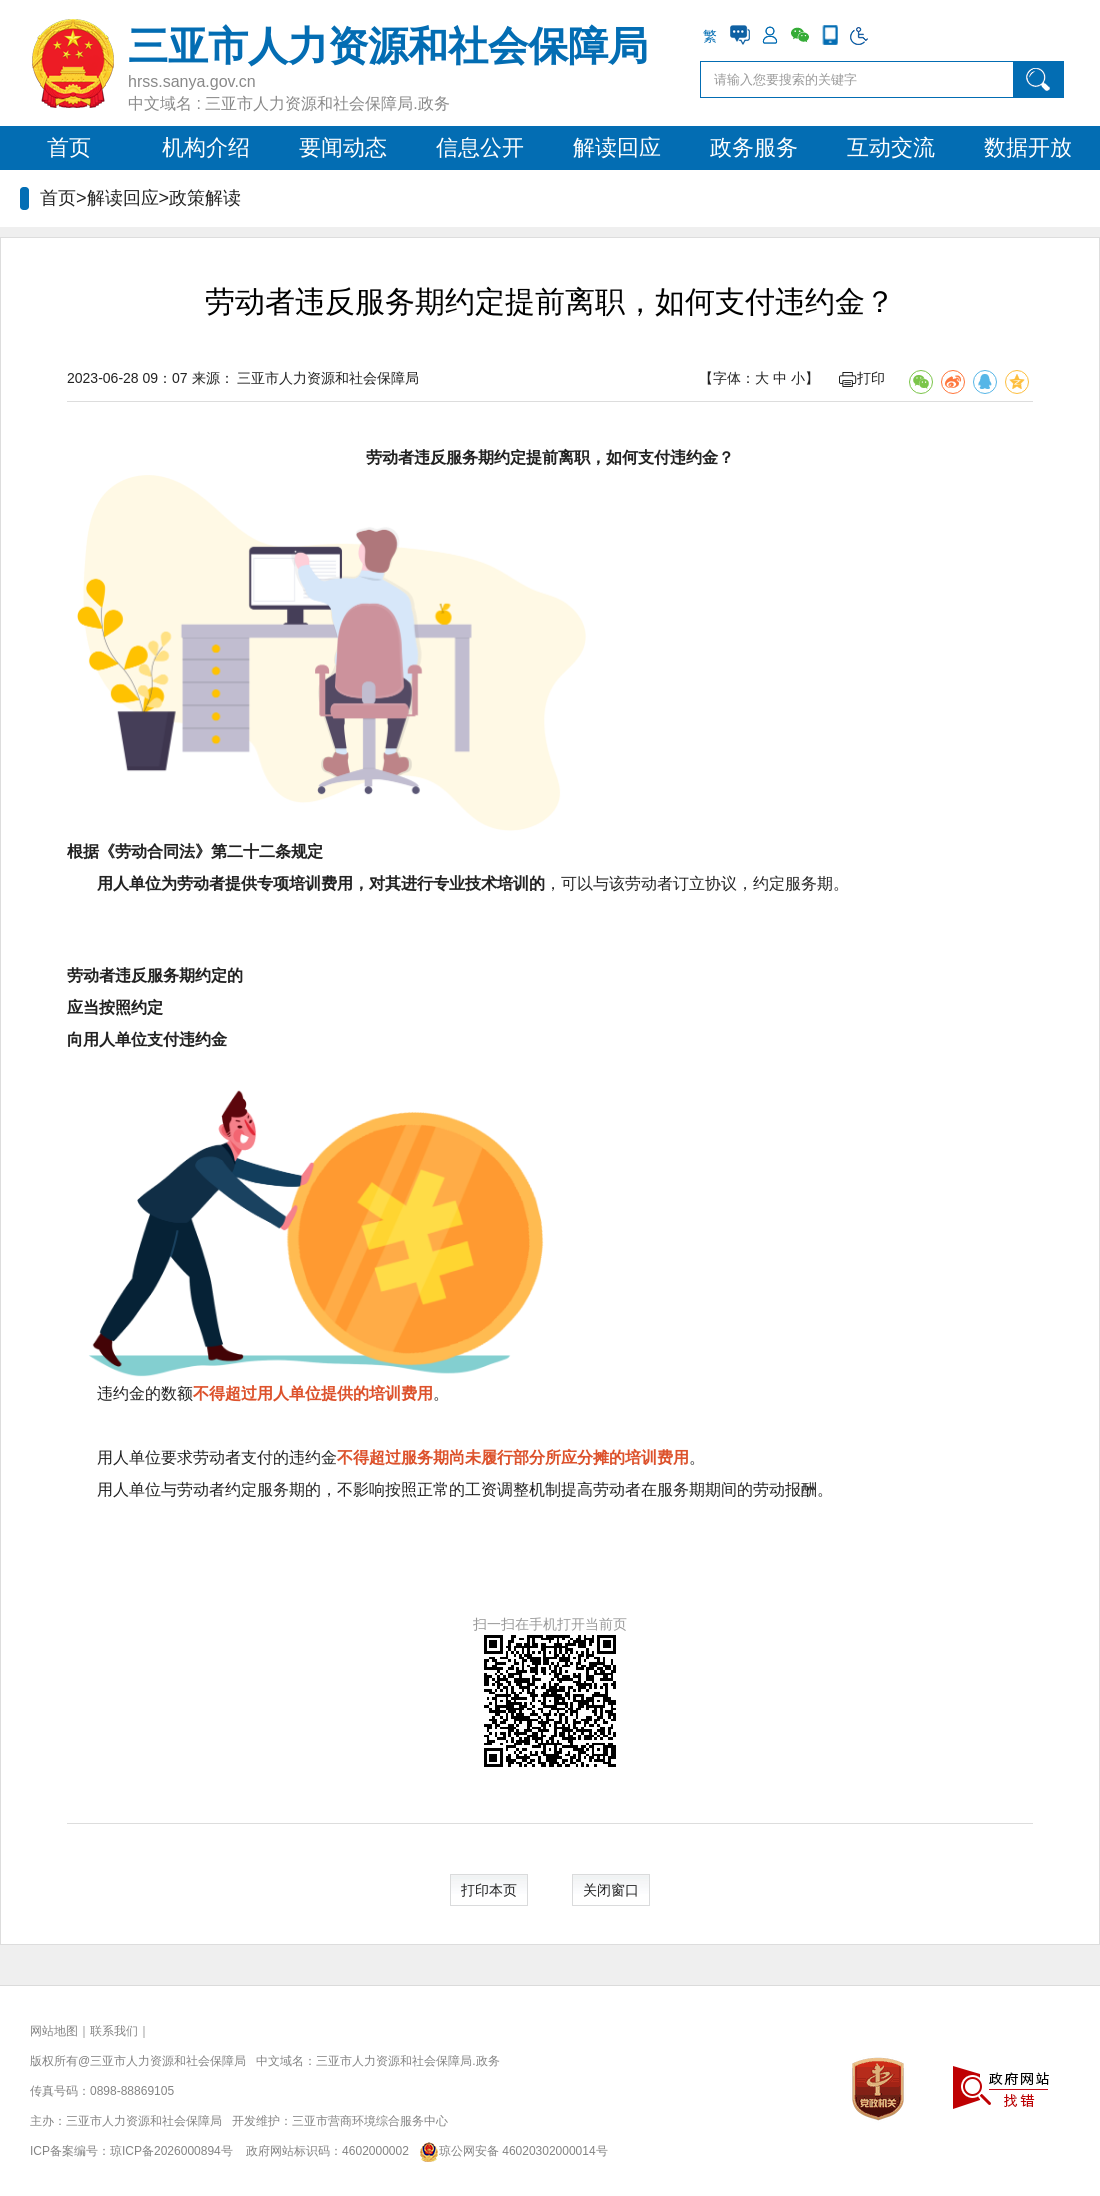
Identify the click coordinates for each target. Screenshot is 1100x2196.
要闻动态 (343, 147)
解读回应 (617, 147)
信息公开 (480, 147)
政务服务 (754, 147)
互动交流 (891, 147)
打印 (862, 378)
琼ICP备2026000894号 (171, 2151)
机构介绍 (206, 147)
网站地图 (54, 2031)
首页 (69, 147)
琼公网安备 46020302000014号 (509, 2151)
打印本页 (489, 1890)
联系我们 (114, 2031)
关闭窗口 (611, 1890)
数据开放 (1028, 147)
